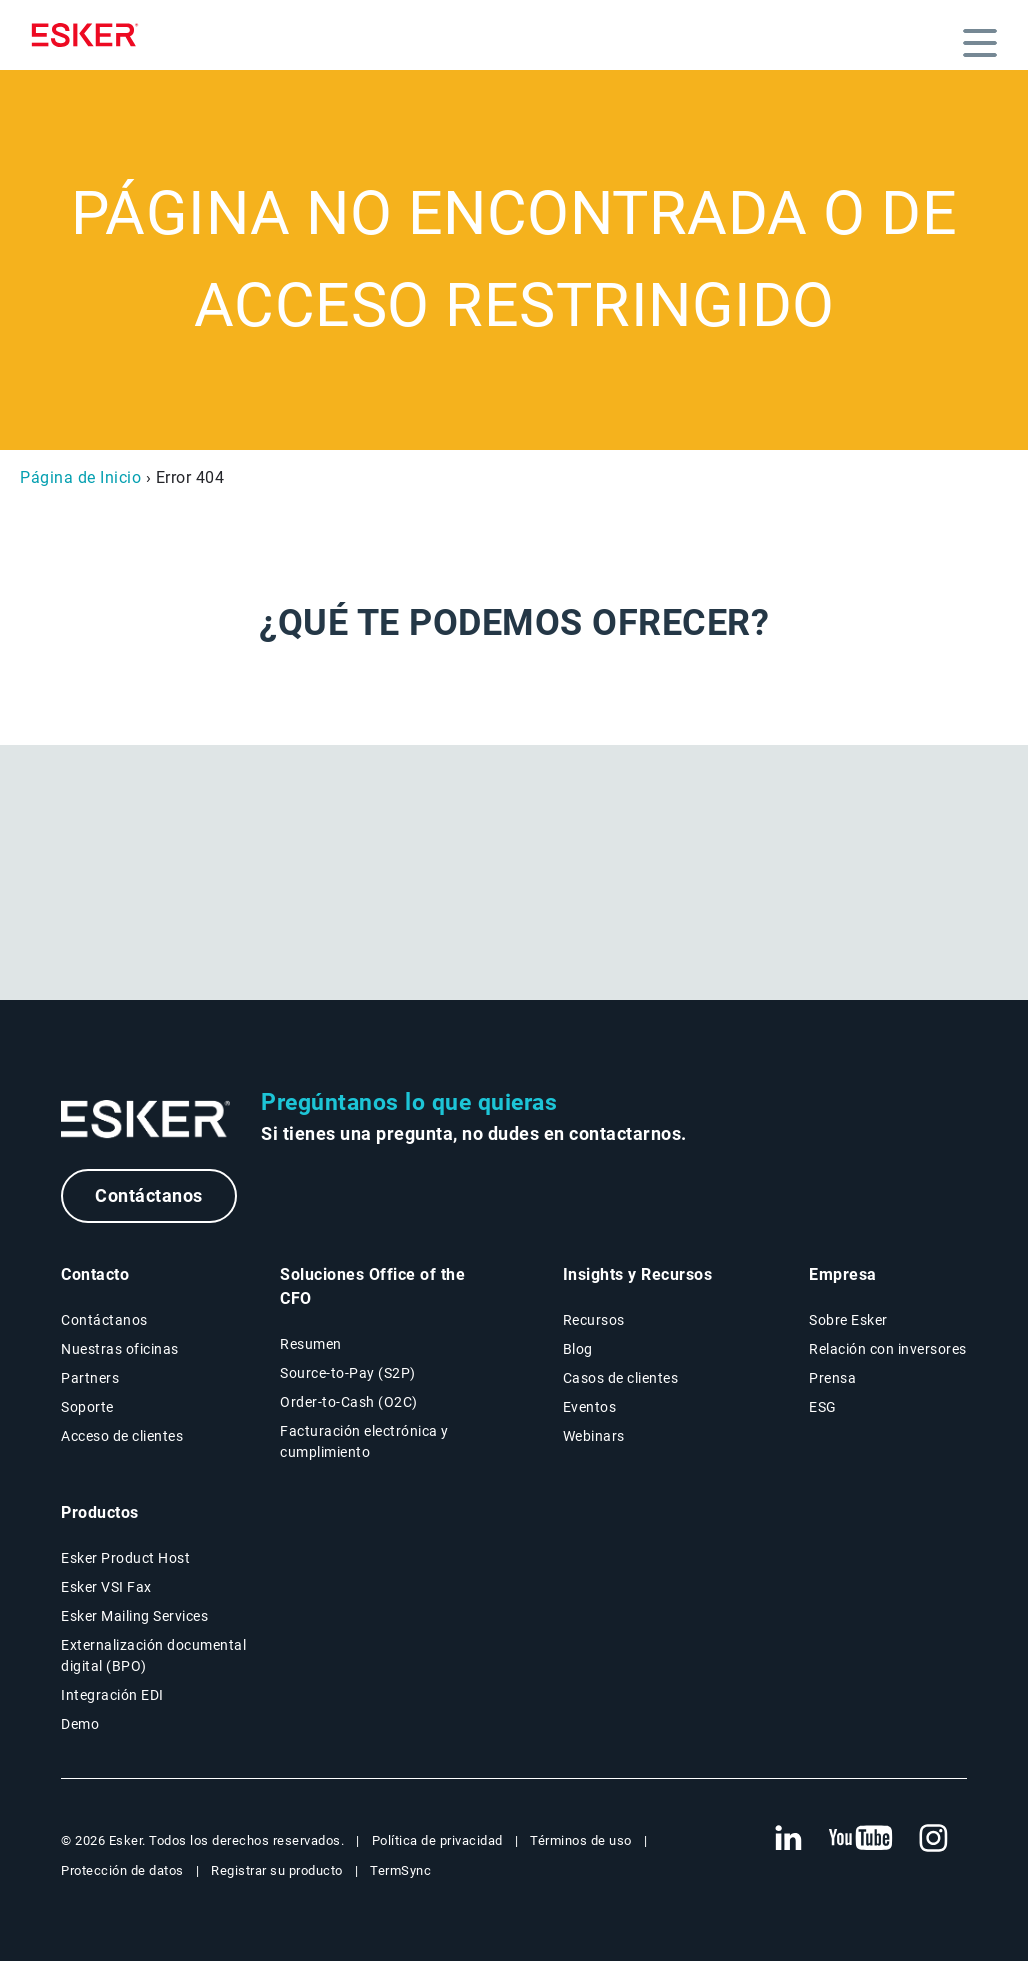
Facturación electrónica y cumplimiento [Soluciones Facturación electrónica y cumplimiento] (364, 1441)
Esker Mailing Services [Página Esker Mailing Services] (134, 1616)
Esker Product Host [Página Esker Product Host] (125, 1558)
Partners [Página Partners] (90, 1378)
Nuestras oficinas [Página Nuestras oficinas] (120, 1349)
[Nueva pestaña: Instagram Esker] (934, 1839)
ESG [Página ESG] (823, 1407)
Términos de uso (581, 1840)
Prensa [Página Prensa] (832, 1378)
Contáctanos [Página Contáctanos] (104, 1320)
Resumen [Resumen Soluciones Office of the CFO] (311, 1344)
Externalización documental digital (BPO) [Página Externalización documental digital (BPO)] (153, 1655)
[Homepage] (90, 35)
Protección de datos (122, 1870)
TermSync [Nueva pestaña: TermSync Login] (400, 1870)
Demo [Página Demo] (80, 1724)
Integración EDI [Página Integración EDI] (112, 1695)
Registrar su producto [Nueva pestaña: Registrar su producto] (277, 1870)
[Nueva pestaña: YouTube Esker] (861, 1839)
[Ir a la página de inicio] (146, 1119)
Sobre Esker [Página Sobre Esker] (848, 1320)
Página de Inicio (80, 477)
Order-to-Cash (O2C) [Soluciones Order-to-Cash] (349, 1402)
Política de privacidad (437, 1840)
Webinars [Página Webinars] (594, 1436)
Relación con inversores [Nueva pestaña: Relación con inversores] (888, 1349)
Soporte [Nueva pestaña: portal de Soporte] (87, 1407)
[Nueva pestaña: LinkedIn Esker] (788, 1839)
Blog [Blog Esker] (578, 1349)
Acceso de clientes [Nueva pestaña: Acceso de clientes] (122, 1436)
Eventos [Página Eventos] (590, 1407)
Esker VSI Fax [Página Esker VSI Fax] (106, 1587)
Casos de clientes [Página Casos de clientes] (621, 1378)
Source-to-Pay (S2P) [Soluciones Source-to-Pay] (348, 1373)
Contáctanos (149, 1195)
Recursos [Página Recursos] (594, 1320)
